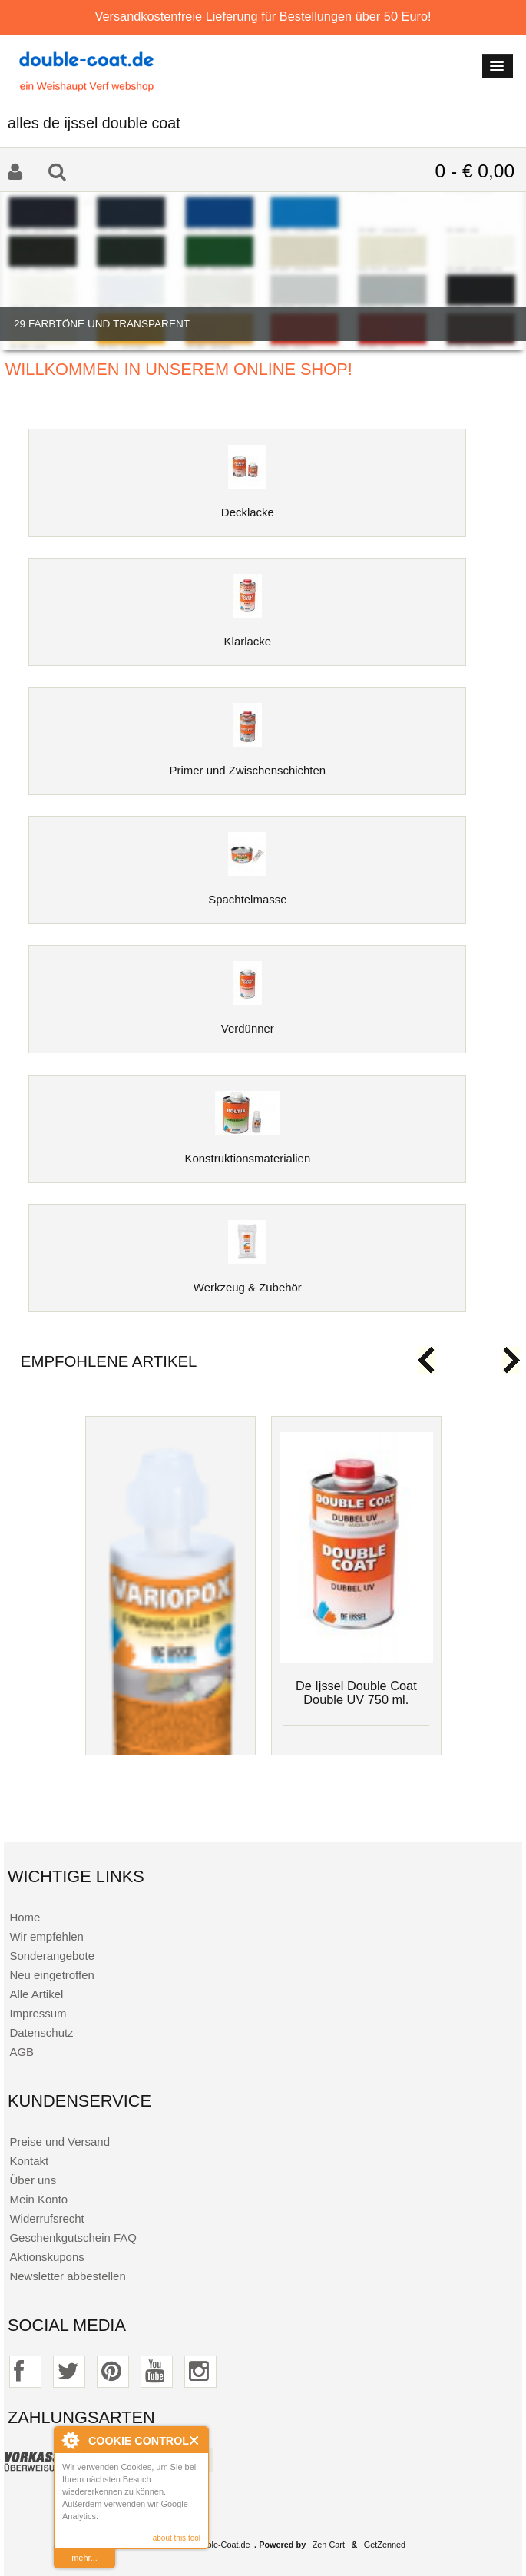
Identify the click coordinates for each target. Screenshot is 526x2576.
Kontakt (28, 2160)
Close (195, 2440)
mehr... (84, 2557)
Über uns (32, 2179)
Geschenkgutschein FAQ (72, 2237)
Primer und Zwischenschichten (248, 764)
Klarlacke (248, 635)
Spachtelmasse (247, 893)
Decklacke (247, 506)
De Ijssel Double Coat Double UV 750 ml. (356, 1692)
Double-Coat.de (220, 2544)
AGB (21, 2051)
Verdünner (247, 1022)
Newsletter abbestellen (67, 2276)
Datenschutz (41, 2032)
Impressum (37, 2013)
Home (24, 1917)
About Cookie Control (70, 2440)
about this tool (176, 2538)
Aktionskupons (46, 2256)
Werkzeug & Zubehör (248, 1281)
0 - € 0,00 (474, 171)
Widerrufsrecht (46, 2218)
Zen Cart (329, 2544)
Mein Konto (38, 2199)
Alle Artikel (36, 1994)
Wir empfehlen (46, 1936)
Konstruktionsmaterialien (247, 1152)
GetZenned (384, 2544)
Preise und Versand (59, 2141)
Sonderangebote (51, 1955)
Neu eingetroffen (51, 1974)
